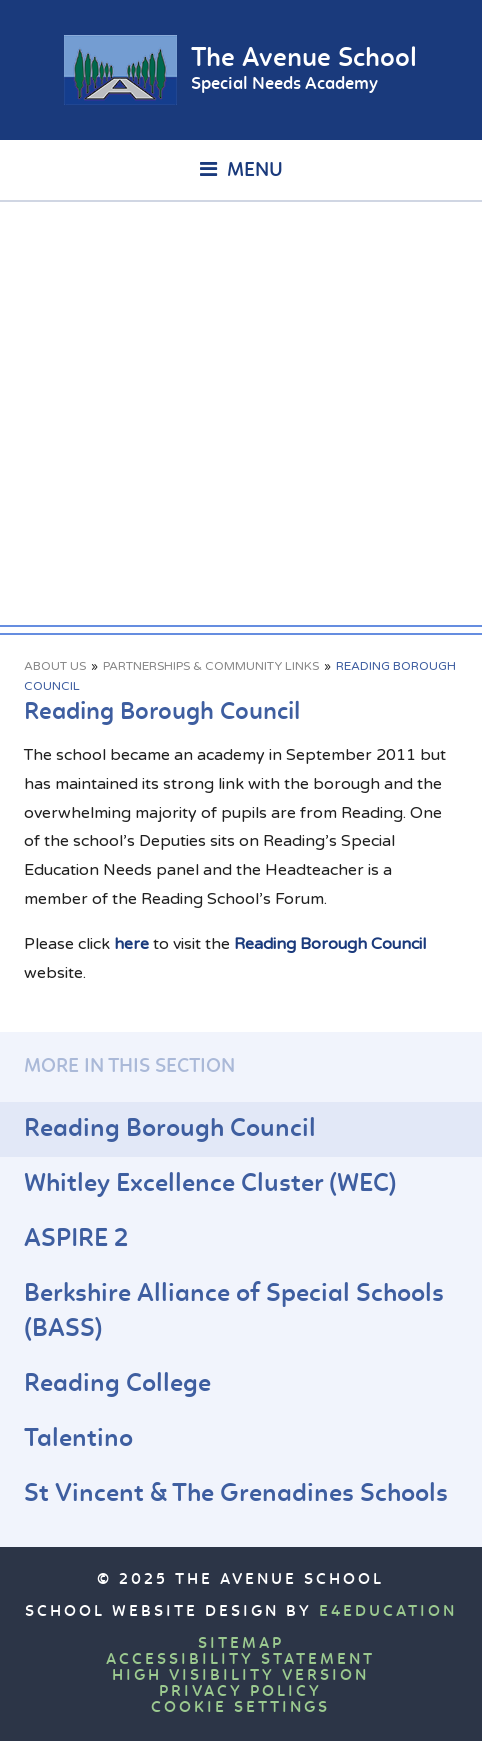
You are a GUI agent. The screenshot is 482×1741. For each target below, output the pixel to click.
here (131, 944)
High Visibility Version (240, 1676)
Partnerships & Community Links (211, 666)
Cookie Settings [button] (240, 1708)
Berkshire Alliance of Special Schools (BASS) (234, 1312)
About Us (55, 666)
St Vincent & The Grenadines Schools (236, 1494)
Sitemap (241, 1644)
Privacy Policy (240, 1692)
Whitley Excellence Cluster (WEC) (210, 1184)
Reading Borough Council (330, 944)
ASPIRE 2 (76, 1239)
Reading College (117, 1384)
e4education (388, 1612)
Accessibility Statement (240, 1660)
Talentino (78, 1439)
